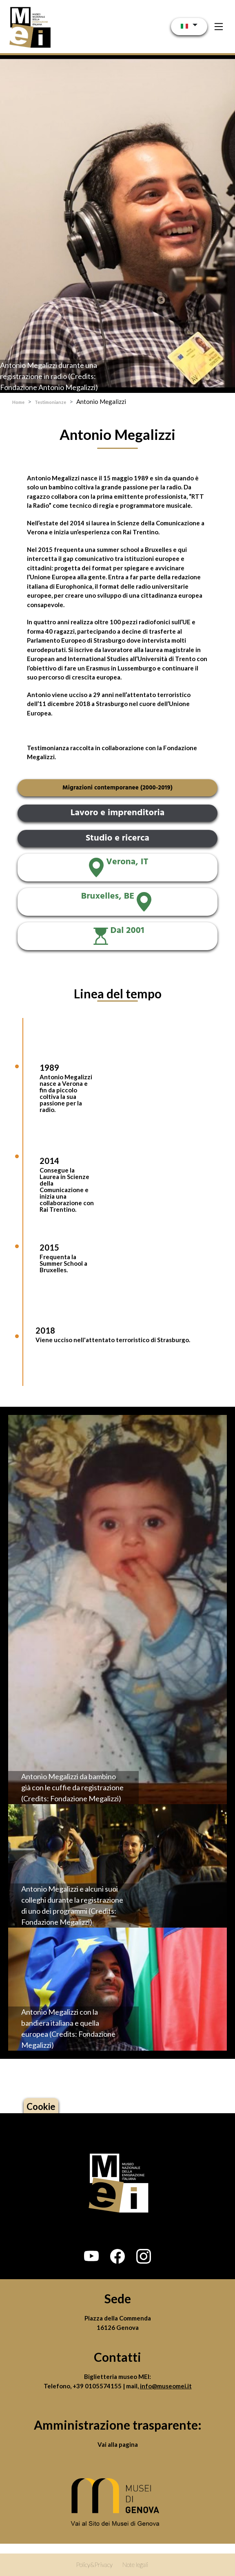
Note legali (135, 2564)
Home (18, 402)
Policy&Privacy (94, 2564)
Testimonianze (50, 402)
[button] (91, 2256)
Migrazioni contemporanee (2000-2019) (117, 788)
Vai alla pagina (118, 2444)
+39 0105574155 (98, 2386)
